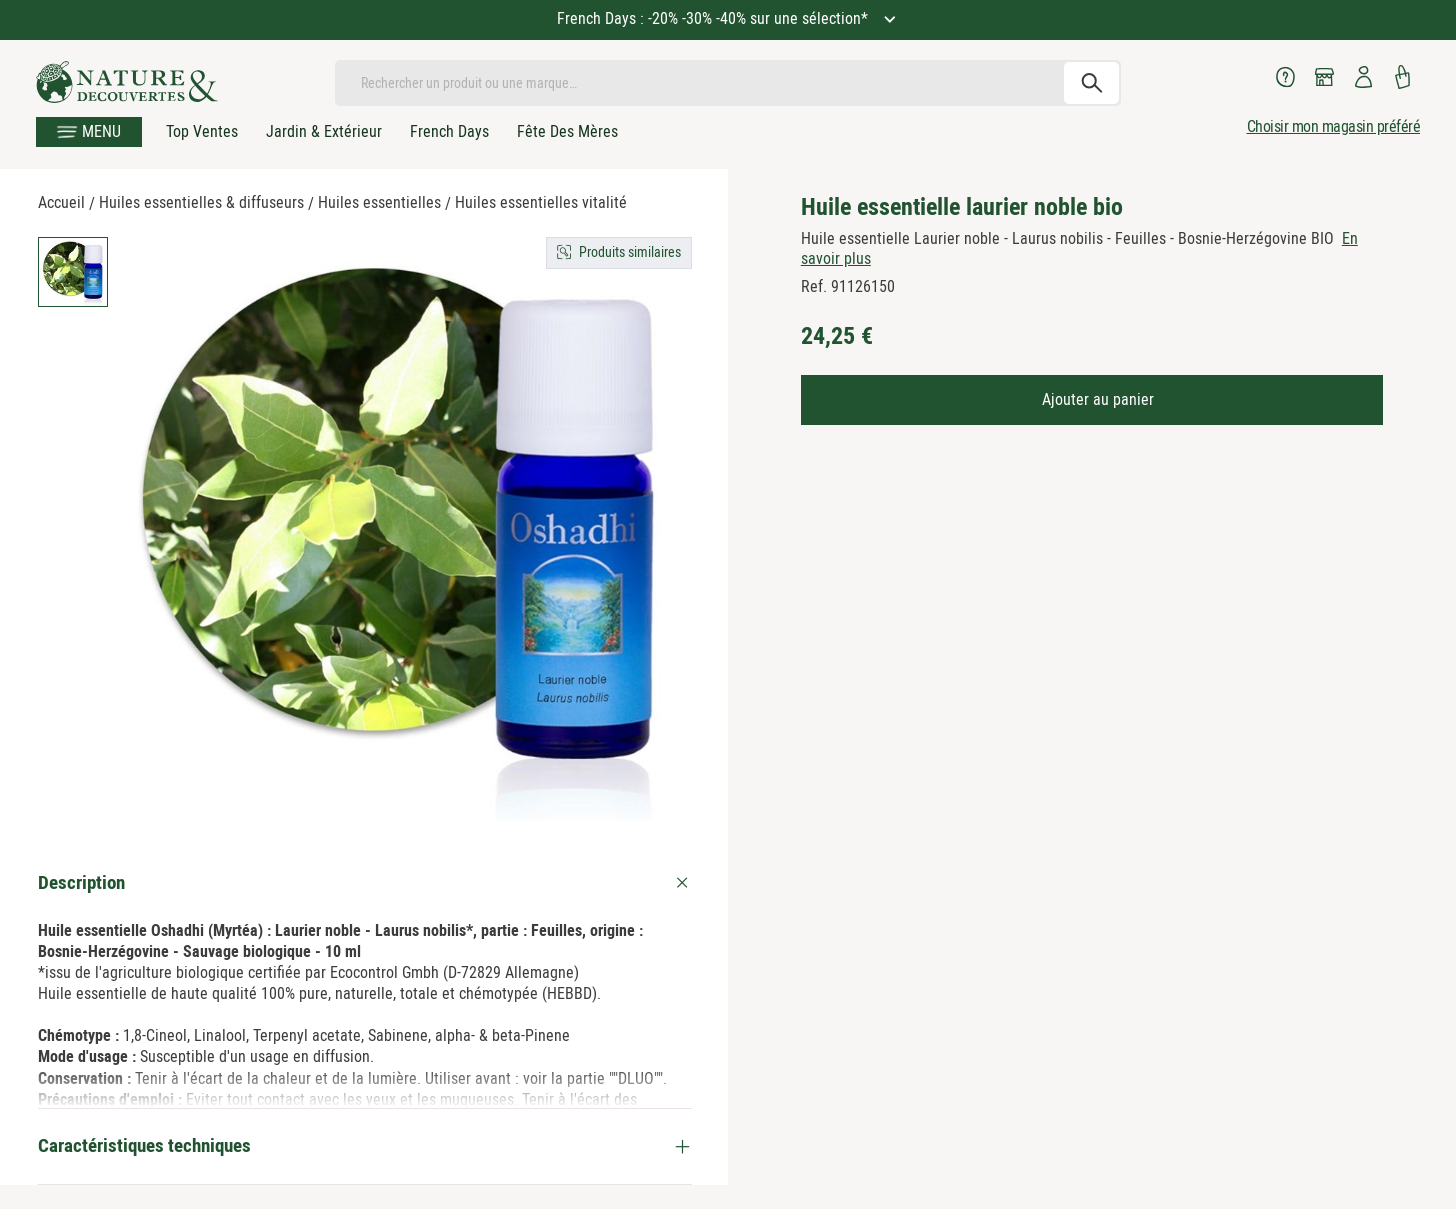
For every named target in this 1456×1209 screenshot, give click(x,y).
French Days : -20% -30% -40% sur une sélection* (714, 18)
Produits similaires (630, 252)
